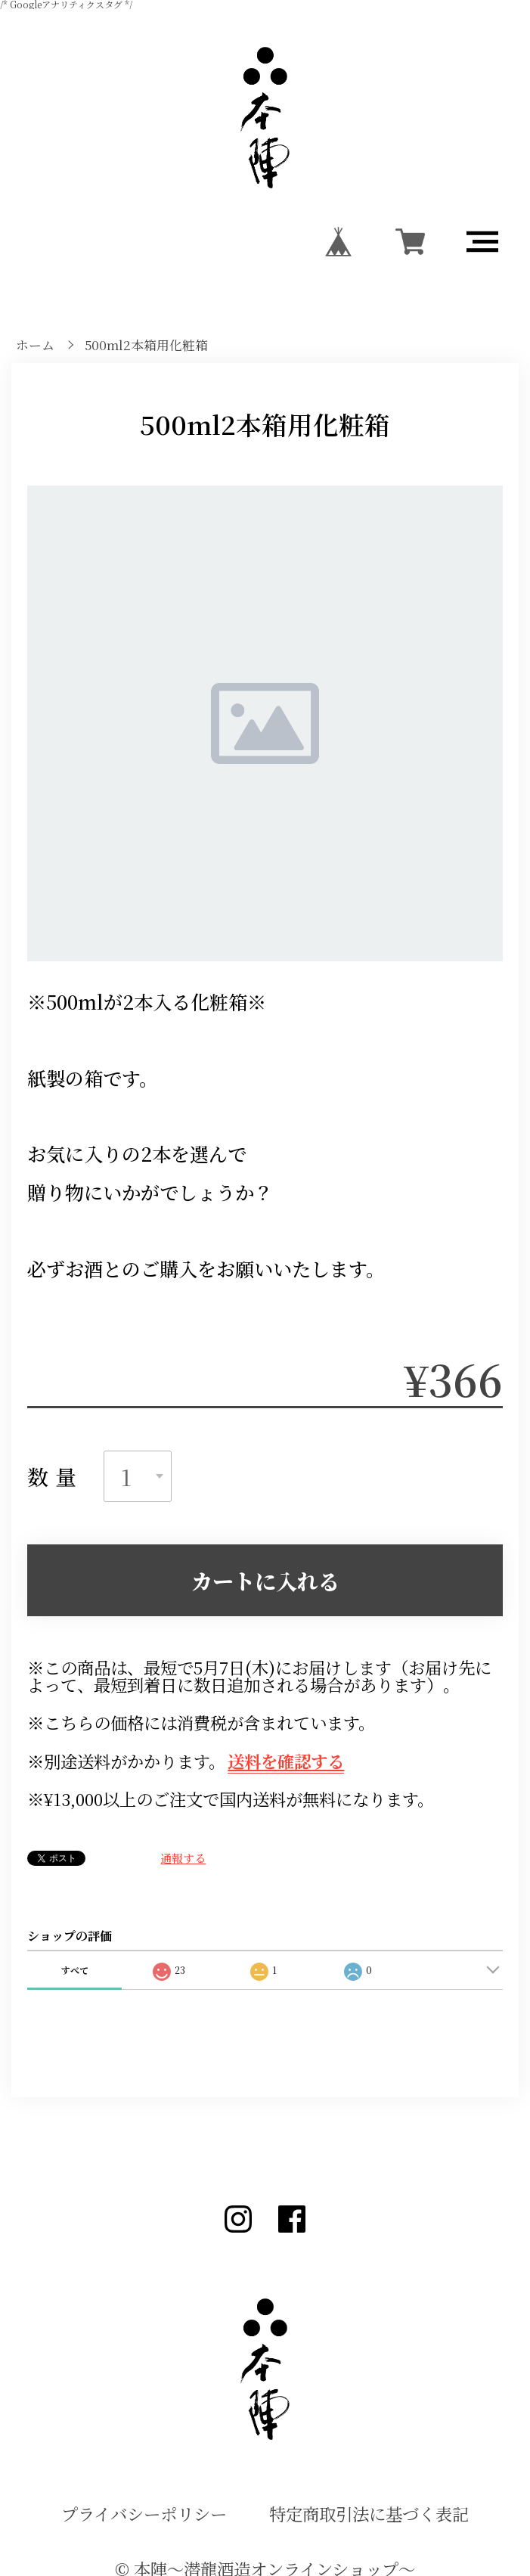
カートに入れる (265, 1581)
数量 (54, 1476)
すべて (74, 1969)
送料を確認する (286, 1761)
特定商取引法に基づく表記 (369, 2513)
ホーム (35, 344)
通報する (183, 1858)
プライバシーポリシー (144, 2513)
